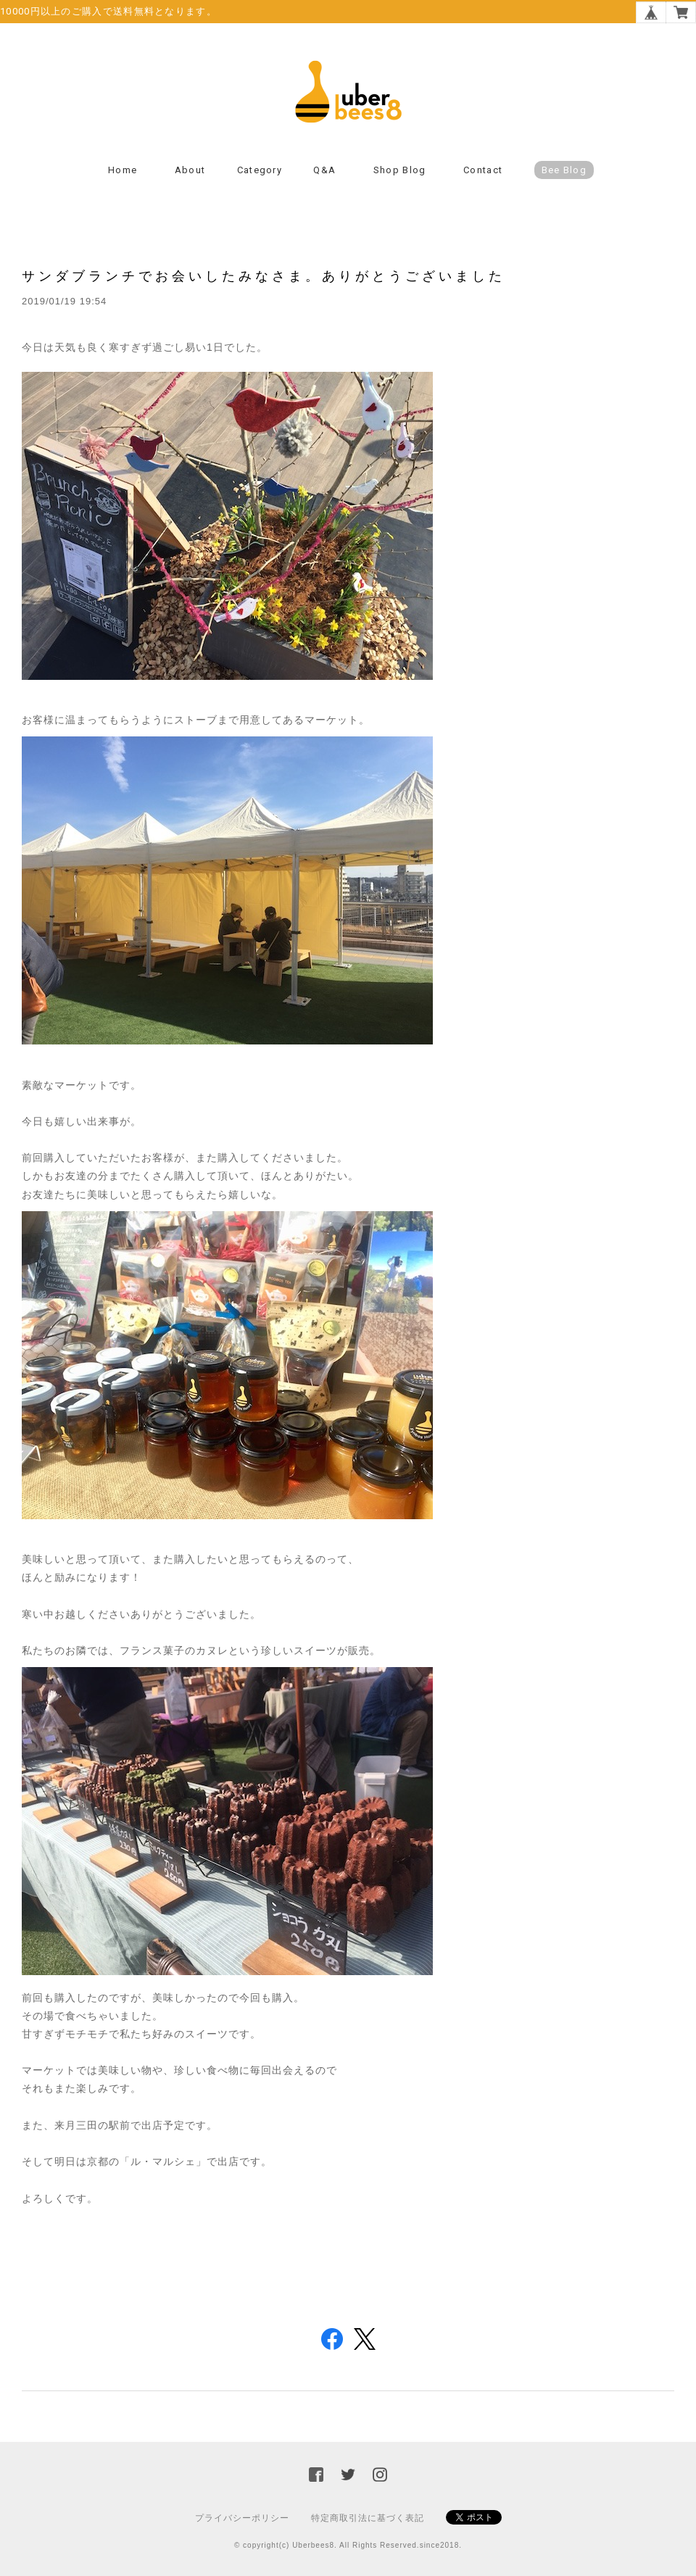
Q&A (324, 170)
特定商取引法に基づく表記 (367, 2518)
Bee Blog (564, 170)
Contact (482, 170)
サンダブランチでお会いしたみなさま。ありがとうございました (263, 275)
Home (122, 170)
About (190, 170)
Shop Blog (399, 170)
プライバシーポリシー (242, 2518)
